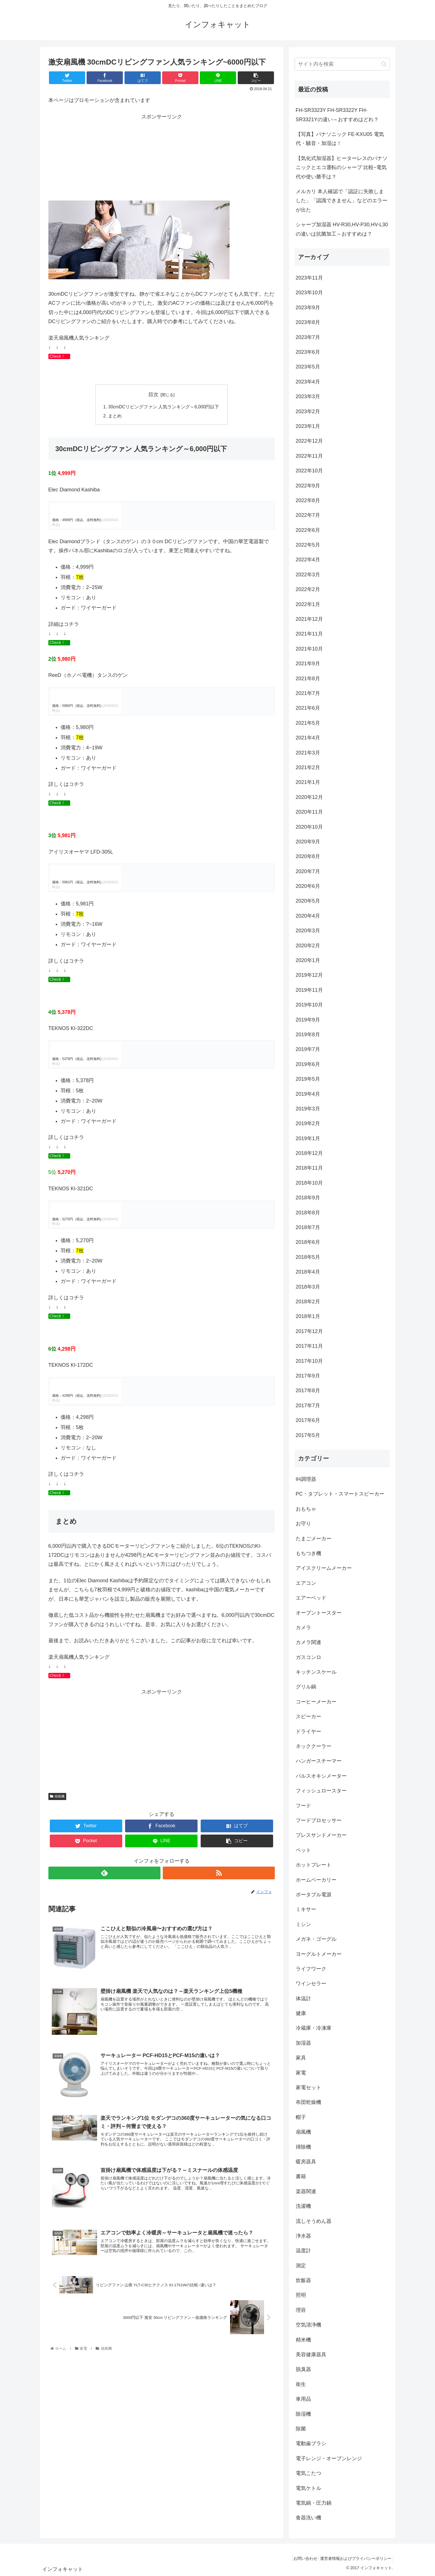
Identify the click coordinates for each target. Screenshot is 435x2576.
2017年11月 (309, 1346)
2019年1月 (308, 1138)
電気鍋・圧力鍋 (313, 2503)
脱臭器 (303, 2369)
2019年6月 (308, 1064)
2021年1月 (308, 782)
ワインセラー (311, 1983)
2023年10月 (309, 292)
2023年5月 (308, 367)
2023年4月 (308, 382)
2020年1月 (308, 960)
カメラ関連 (308, 1642)
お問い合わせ (301, 2558)
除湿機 (303, 2414)
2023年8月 (308, 322)
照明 (301, 2295)
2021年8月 (308, 678)
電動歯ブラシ (311, 2443)
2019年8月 (308, 1034)
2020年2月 (308, 945)
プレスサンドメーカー (321, 1835)
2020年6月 (308, 886)
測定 (301, 2265)
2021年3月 (308, 753)
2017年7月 (308, 1405)
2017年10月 (309, 1361)
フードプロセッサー (319, 1820)
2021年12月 (309, 619)
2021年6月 (308, 708)
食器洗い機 (308, 2517)
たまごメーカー (313, 1538)
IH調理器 (306, 1479)
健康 (301, 2013)
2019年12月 (309, 975)
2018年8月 (308, 1213)
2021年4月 (308, 738)
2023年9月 (308, 307)
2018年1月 (308, 1316)
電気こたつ (308, 2473)
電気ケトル (308, 2488)
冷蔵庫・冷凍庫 (313, 2028)
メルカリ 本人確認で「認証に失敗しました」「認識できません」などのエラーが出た (341, 201)
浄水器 (303, 2236)
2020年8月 (308, 856)
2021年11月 (309, 634)
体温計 (303, 1998)
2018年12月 (309, 1153)
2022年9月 (308, 486)
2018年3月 (308, 1287)
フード (303, 1806)
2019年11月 (309, 990)
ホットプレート (313, 1865)
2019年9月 (308, 1020)
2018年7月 (308, 1227)
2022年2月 (308, 589)
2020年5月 (308, 901)
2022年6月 (308, 530)
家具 (301, 2058)
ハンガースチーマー (319, 1761)
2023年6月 (308, 352)
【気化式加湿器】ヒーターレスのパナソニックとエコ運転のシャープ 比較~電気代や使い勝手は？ (341, 167)
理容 (301, 2310)
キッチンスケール (316, 1672)
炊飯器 (303, 2280)
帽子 (301, 2117)
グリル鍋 (306, 1687)
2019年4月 (308, 1094)
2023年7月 (308, 337)
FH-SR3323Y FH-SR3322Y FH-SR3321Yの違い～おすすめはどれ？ (337, 114)
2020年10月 (309, 827)
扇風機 (57, 1795)
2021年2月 (308, 767)
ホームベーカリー (316, 1880)
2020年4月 (308, 916)
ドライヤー (308, 1731)
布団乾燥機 (308, 2102)
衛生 (301, 2384)
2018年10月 (309, 1183)
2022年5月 (308, 545)
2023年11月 (309, 278)
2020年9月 (308, 842)
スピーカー (308, 1716)
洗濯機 (303, 2206)
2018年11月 (309, 1168)
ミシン (303, 1924)
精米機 (303, 2340)
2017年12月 (309, 1331)
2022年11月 (309, 456)
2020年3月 (308, 930)
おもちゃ (306, 1509)
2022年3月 (308, 574)
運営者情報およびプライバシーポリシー (354, 2558)
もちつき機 (308, 1553)
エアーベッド (311, 1598)
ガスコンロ (308, 1657)
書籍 (301, 2176)
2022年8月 (308, 500)
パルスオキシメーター (321, 1776)
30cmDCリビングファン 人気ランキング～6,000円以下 (164, 407)
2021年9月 (308, 663)
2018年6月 (308, 1242)
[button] (384, 64)
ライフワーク (311, 1969)
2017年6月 (308, 1420)
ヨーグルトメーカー (319, 1954)
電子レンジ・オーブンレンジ (329, 2458)
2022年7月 (308, 515)
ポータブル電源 (313, 1894)
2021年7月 (308, 693)
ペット (303, 1850)
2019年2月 (308, 1123)
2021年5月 (308, 723)
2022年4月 (308, 559)
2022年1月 (308, 604)
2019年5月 (308, 1079)
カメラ (303, 1627)
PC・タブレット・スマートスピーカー (340, 1494)
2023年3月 (308, 396)
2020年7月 (308, 871)
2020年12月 (309, 797)
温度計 (303, 2250)
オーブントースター (319, 1613)
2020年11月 (309, 812)
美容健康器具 (311, 2354)
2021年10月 (309, 649)
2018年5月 (308, 1257)
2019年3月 (308, 1109)
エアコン (306, 1583)
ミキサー (306, 1909)
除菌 (301, 2429)
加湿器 (303, 2043)
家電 (301, 2073)
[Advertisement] (161, 161)
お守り (303, 1523)
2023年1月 (308, 426)
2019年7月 (308, 1049)
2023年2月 (308, 411)
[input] (342, 64)
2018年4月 (308, 1272)
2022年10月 (309, 471)
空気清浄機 (308, 2325)
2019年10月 (309, 1005)
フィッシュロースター (321, 1791)
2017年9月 (308, 1376)
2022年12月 (309, 441)
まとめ (114, 416)
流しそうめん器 (313, 2221)
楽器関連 (306, 2191)
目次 (153, 394)
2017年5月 (308, 1435)
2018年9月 (308, 1197)
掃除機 (303, 2147)
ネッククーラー (313, 1746)
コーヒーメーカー (316, 1702)
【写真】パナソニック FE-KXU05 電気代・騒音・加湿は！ (340, 138)
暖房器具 (306, 2162)
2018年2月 (308, 1301)
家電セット (308, 2087)
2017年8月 (308, 1390)
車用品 (303, 2399)
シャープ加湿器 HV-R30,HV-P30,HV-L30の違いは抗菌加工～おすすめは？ (342, 229)
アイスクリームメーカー (324, 1568)
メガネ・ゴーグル (316, 1939)
